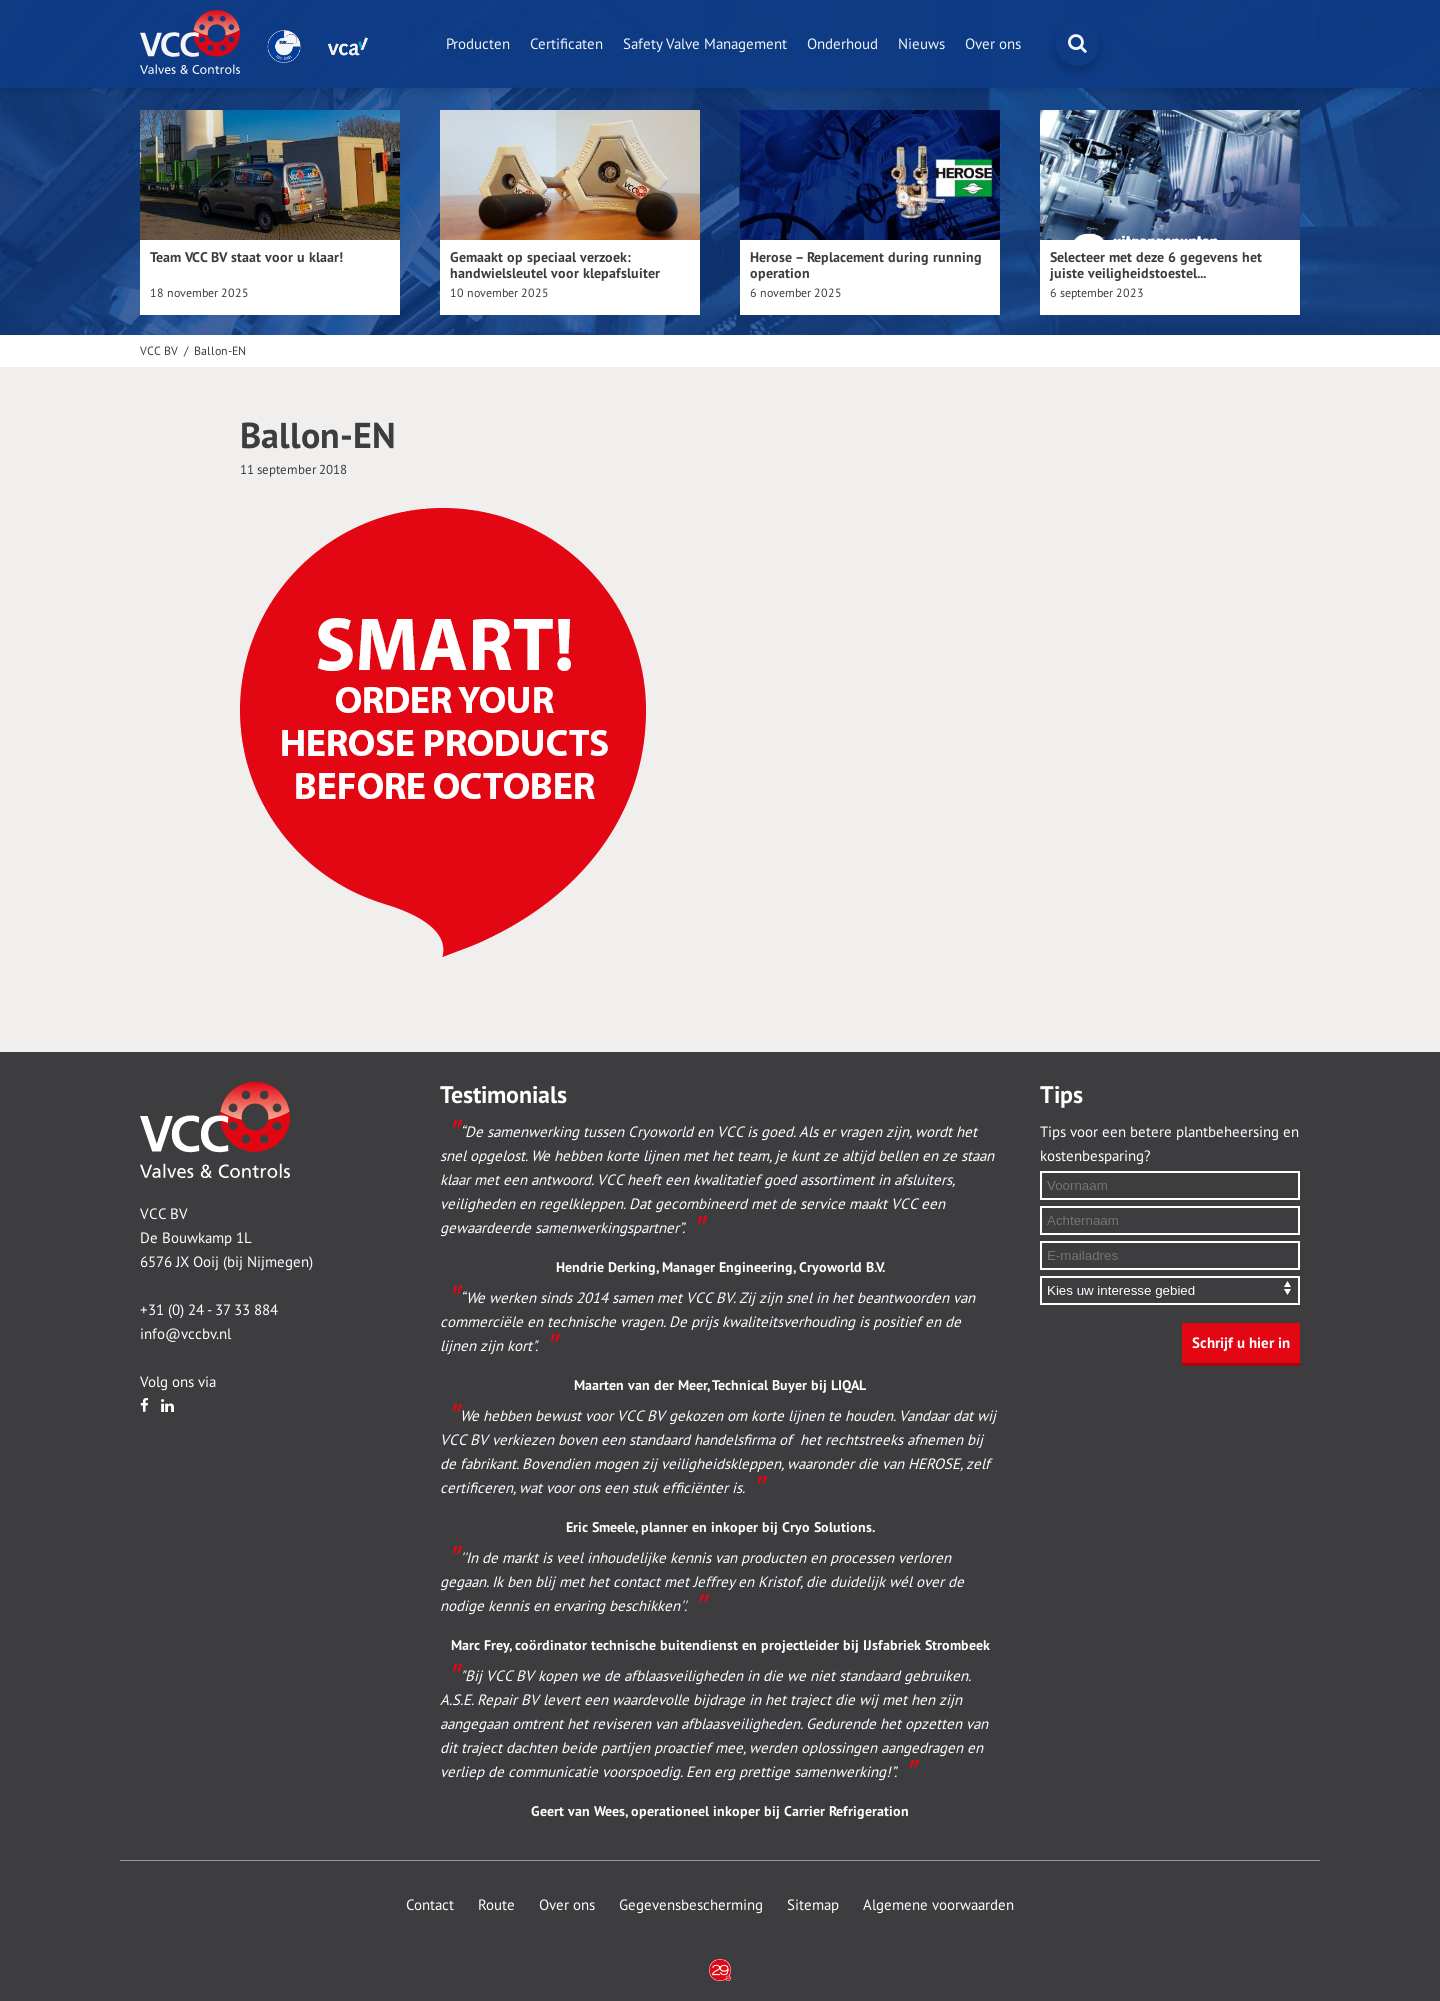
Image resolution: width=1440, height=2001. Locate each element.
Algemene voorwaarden (938, 1905)
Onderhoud (842, 44)
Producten (478, 44)
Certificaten (566, 44)
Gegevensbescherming (691, 1905)
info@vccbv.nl (185, 1334)
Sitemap (813, 1905)
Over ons (993, 44)
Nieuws (921, 44)
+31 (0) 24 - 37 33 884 (209, 1310)
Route (496, 1905)
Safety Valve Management (705, 44)
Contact (430, 1905)
